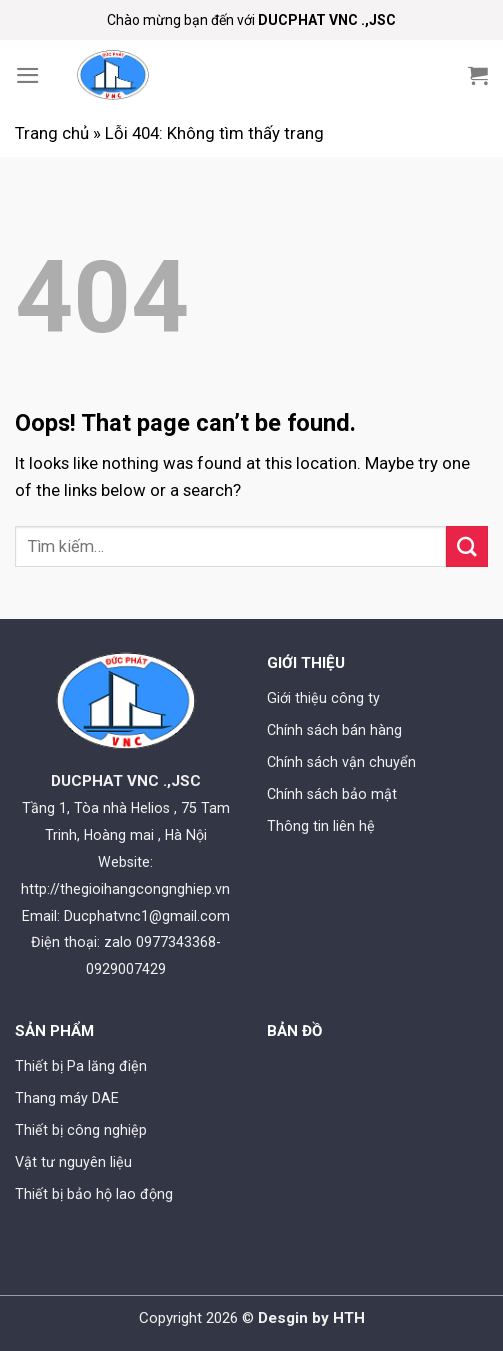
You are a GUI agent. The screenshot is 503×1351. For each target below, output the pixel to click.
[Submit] (467, 546)
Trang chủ (52, 133)
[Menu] (28, 75)
